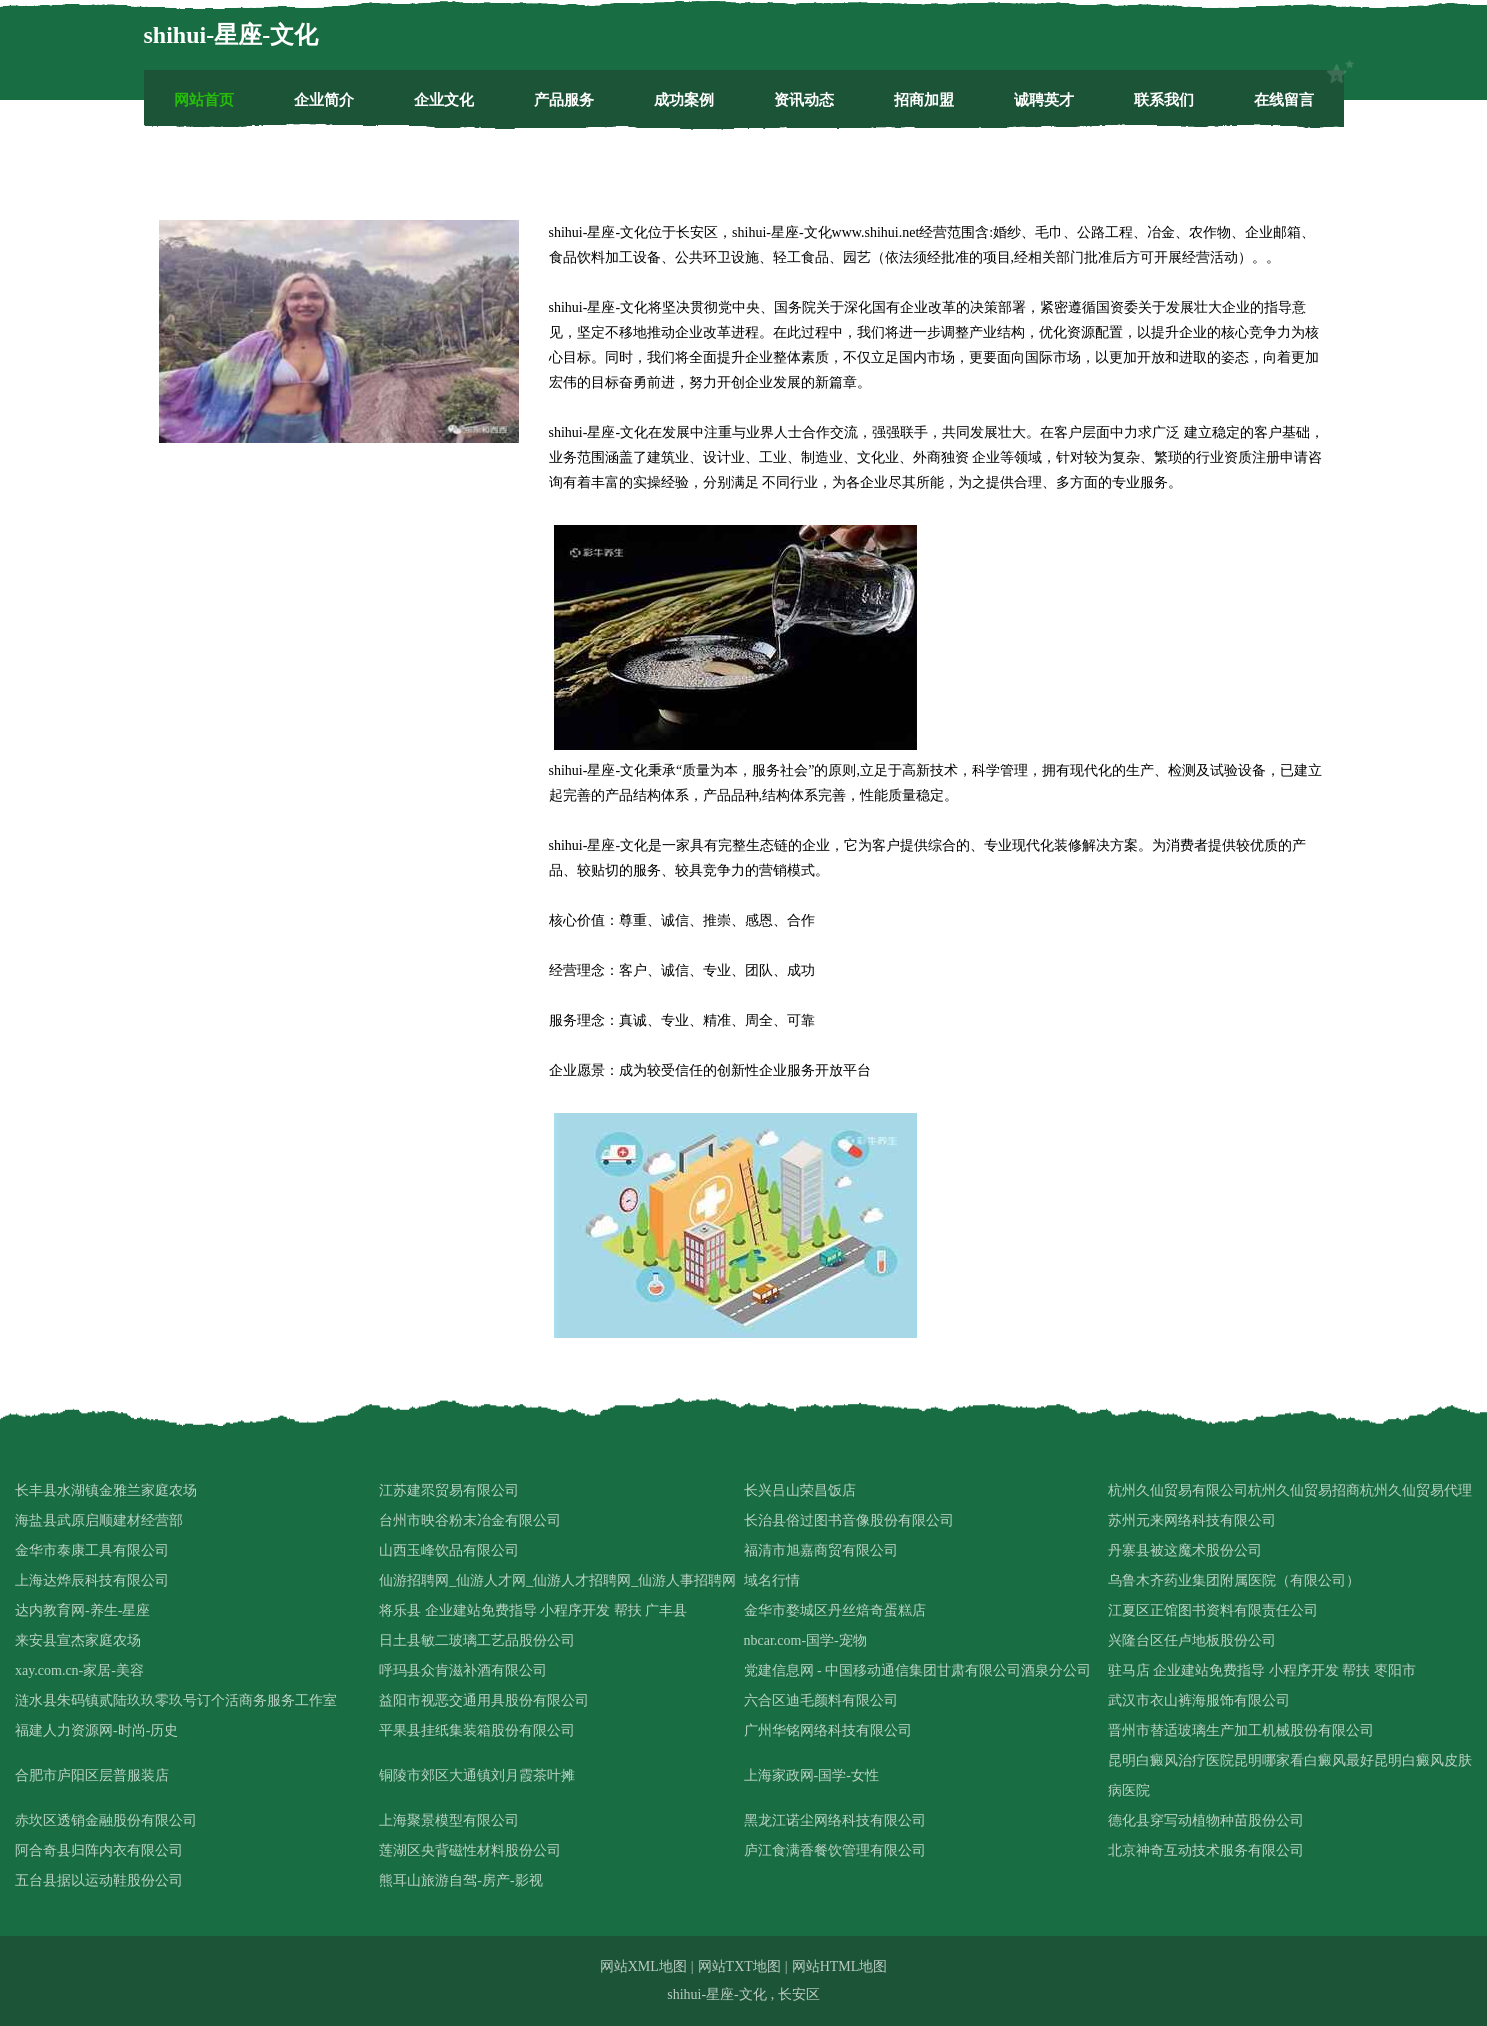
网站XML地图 (643, 1966)
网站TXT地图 (739, 1966)
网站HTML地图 (840, 1966)
